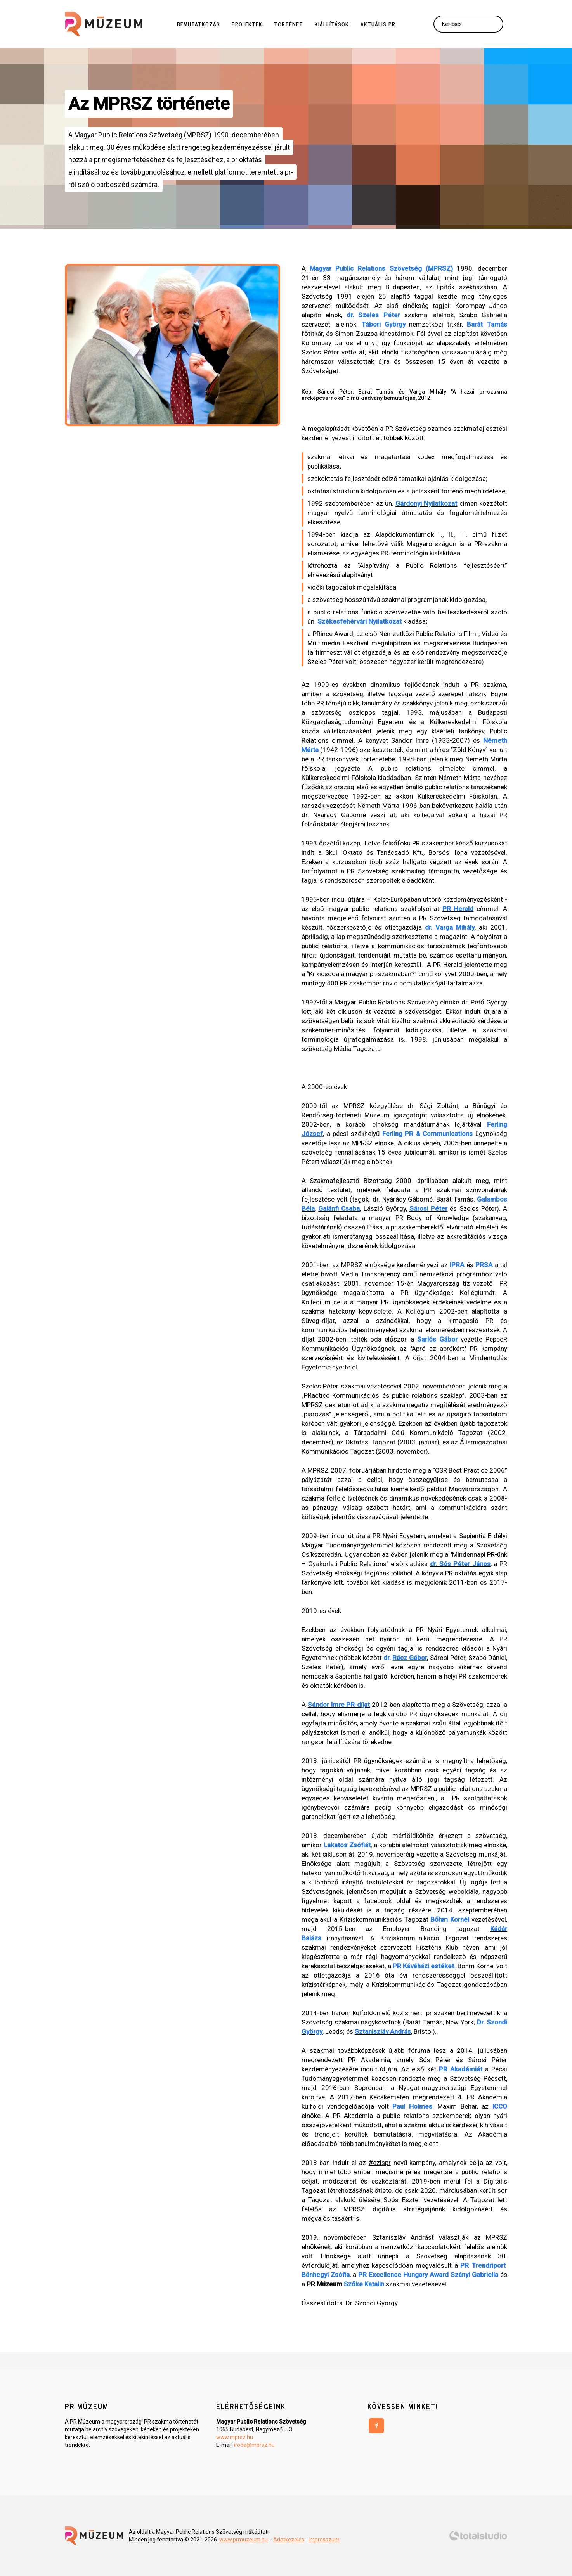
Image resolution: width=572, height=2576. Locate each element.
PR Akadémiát (460, 2069)
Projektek (247, 23)
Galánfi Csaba (339, 1208)
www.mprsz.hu (234, 2437)
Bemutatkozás (198, 23)
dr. (405, 1657)
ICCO (499, 2106)
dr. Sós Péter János (460, 1564)
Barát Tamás (487, 324)
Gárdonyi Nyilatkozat (426, 503)
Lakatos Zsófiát (347, 1845)
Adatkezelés (288, 2539)
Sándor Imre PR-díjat (339, 1704)
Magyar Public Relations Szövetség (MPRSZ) (381, 268)
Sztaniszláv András (383, 2031)
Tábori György (383, 324)
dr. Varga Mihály (450, 927)
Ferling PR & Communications (427, 1134)
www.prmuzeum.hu (243, 2539)
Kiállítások (332, 23)
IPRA (457, 1265)
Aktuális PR (378, 23)
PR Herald (458, 909)
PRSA (483, 1265)
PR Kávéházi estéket (423, 1966)
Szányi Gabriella (474, 2275)
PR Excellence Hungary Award (403, 2275)
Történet (288, 23)
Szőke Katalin (364, 2284)
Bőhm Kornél (449, 1919)
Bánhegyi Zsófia (326, 2275)
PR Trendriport (483, 2265)
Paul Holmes (412, 2106)
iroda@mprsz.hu (254, 2445)
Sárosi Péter (428, 1208)
